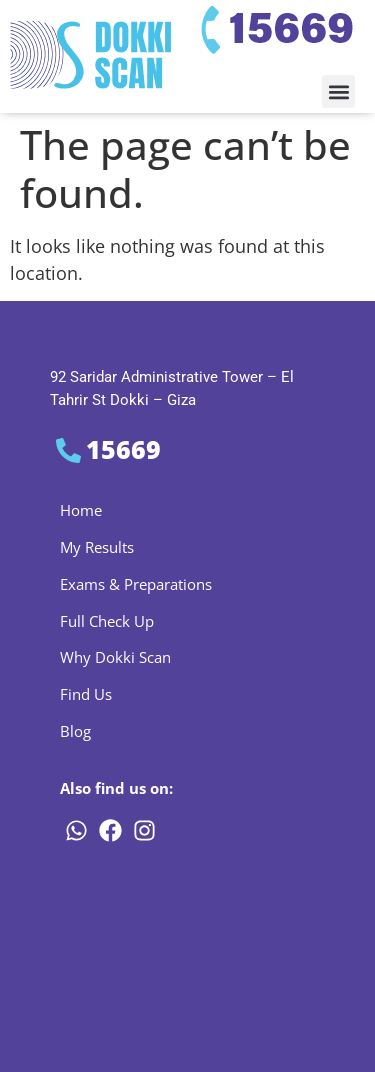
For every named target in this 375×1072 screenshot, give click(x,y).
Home (81, 510)
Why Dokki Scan (115, 657)
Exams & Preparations (136, 584)
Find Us (86, 694)
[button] (338, 91)
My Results (97, 547)
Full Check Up (107, 621)
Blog (75, 731)
